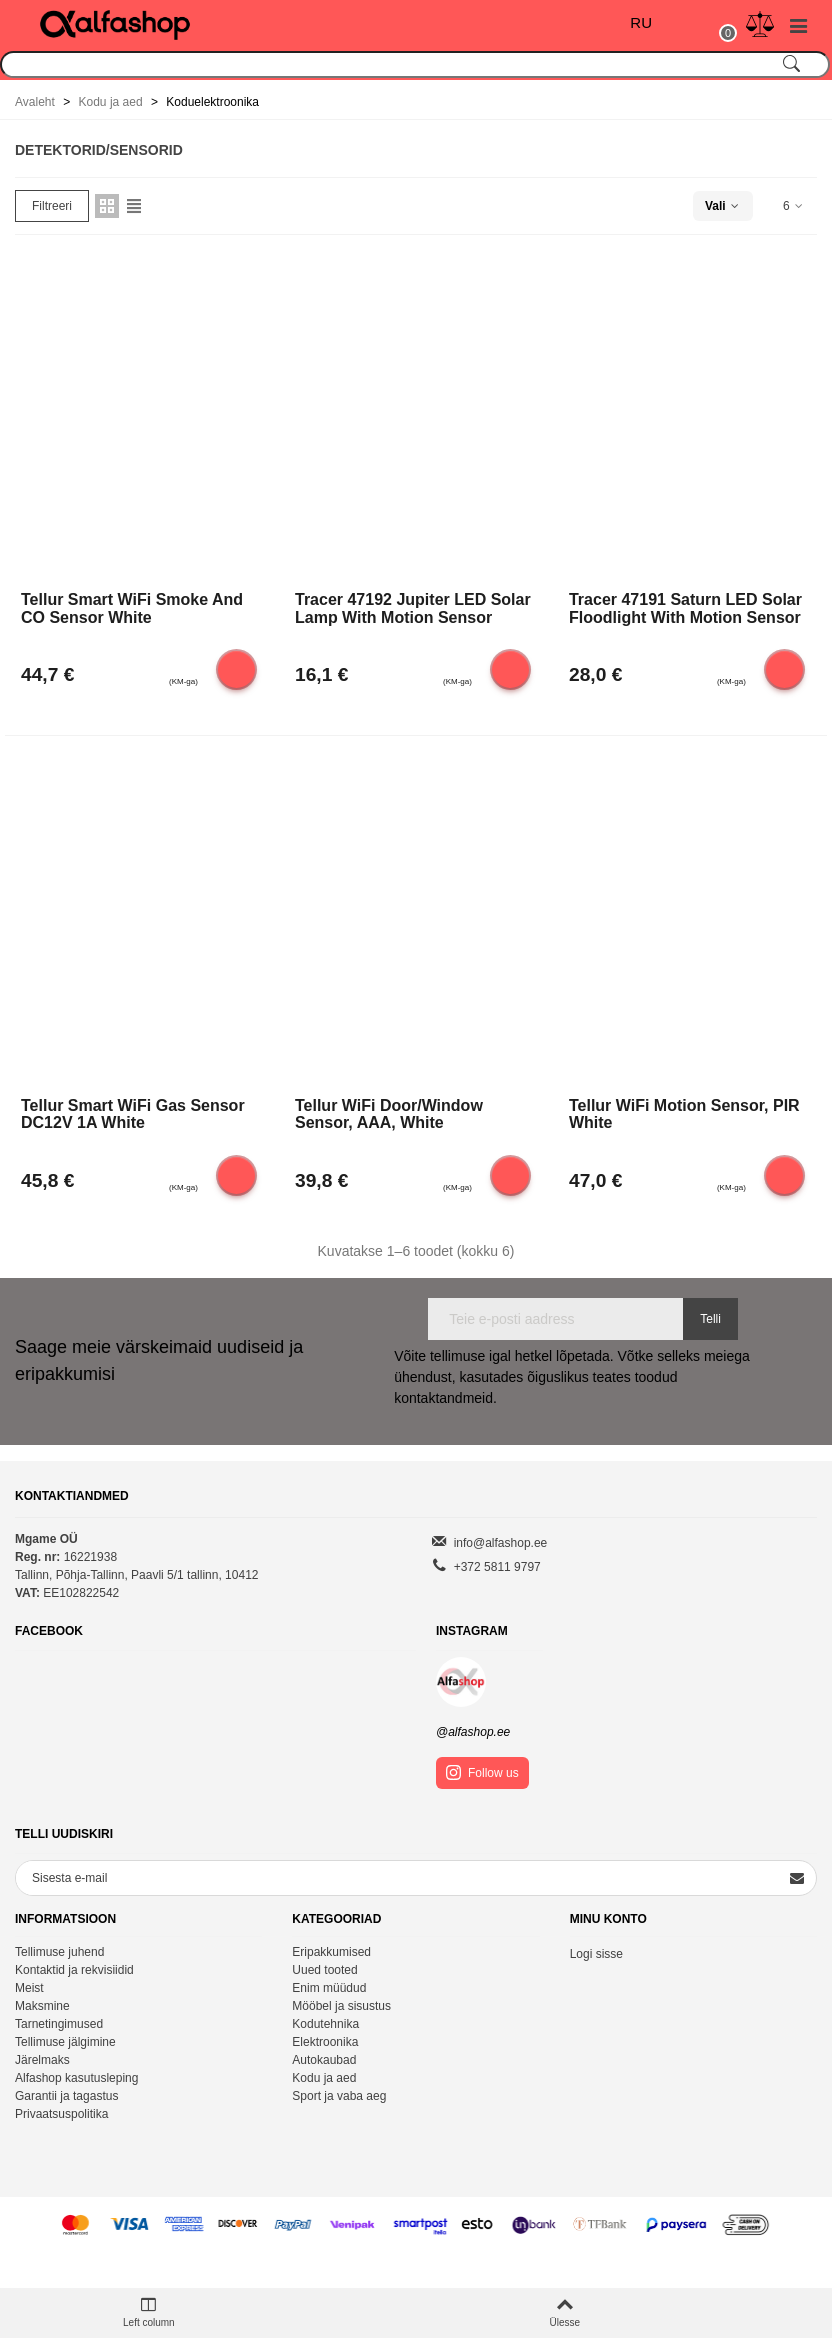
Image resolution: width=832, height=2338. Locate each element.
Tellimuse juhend (59, 1952)
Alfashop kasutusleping (76, 2078)
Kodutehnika (325, 2024)
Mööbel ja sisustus (341, 2006)
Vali (723, 206)
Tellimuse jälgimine (65, 2042)
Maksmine (42, 2006)
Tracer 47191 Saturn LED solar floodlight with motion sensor (685, 608)
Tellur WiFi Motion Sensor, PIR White (684, 1114)
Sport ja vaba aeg (339, 2096)
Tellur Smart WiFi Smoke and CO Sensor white (132, 608)
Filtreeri (52, 206)
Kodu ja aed (324, 2078)
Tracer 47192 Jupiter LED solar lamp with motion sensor (413, 608)
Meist (29, 1988)
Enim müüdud (329, 1988)
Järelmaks (42, 2060)
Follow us (482, 1772)
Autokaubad (324, 2060)
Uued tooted (324, 1970)
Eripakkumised (331, 1952)
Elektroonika (325, 2042)
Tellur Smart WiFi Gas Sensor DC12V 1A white (133, 1114)
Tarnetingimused (59, 2024)
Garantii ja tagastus (66, 2096)
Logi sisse (596, 1954)
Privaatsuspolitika (61, 2114)
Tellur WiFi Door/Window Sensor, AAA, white (389, 1114)
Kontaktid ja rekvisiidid (74, 1970)
